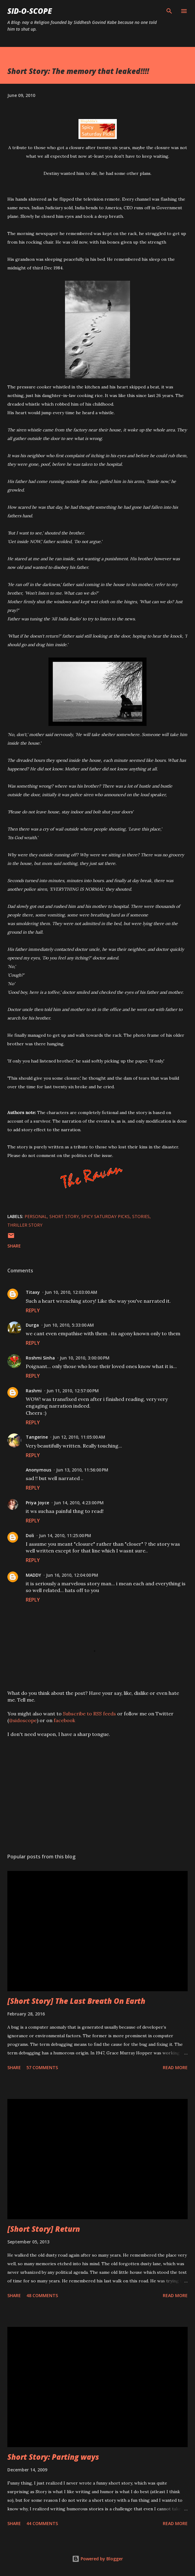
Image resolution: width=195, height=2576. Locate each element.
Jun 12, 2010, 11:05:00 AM (79, 1437)
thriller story (24, 1225)
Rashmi (34, 1391)
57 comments (42, 2067)
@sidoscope (23, 1720)
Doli (30, 1535)
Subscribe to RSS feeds (89, 1713)
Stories (141, 1216)
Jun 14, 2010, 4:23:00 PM (79, 1503)
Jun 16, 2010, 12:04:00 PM (72, 1575)
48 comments (42, 2295)
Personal (36, 1216)
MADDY (33, 1575)
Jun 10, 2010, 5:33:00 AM (69, 1325)
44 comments (42, 2523)
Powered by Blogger (97, 2559)
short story (64, 1216)
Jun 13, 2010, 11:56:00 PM (82, 1470)
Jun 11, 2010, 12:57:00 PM (73, 1391)
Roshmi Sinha (40, 1358)
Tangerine (37, 1437)
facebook (64, 1720)
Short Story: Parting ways (53, 2457)
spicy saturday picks (105, 1216)
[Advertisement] (97, 1791)
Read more (175, 2067)
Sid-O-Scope (29, 11)
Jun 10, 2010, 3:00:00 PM (84, 1358)
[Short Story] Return (43, 2229)
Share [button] (14, 1246)
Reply (33, 1310)
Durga (32, 1325)
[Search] (169, 11)
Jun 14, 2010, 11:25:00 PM (65, 1535)
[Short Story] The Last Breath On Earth (76, 2001)
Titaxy (33, 1292)
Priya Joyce (37, 1503)
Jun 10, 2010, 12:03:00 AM (71, 1292)
